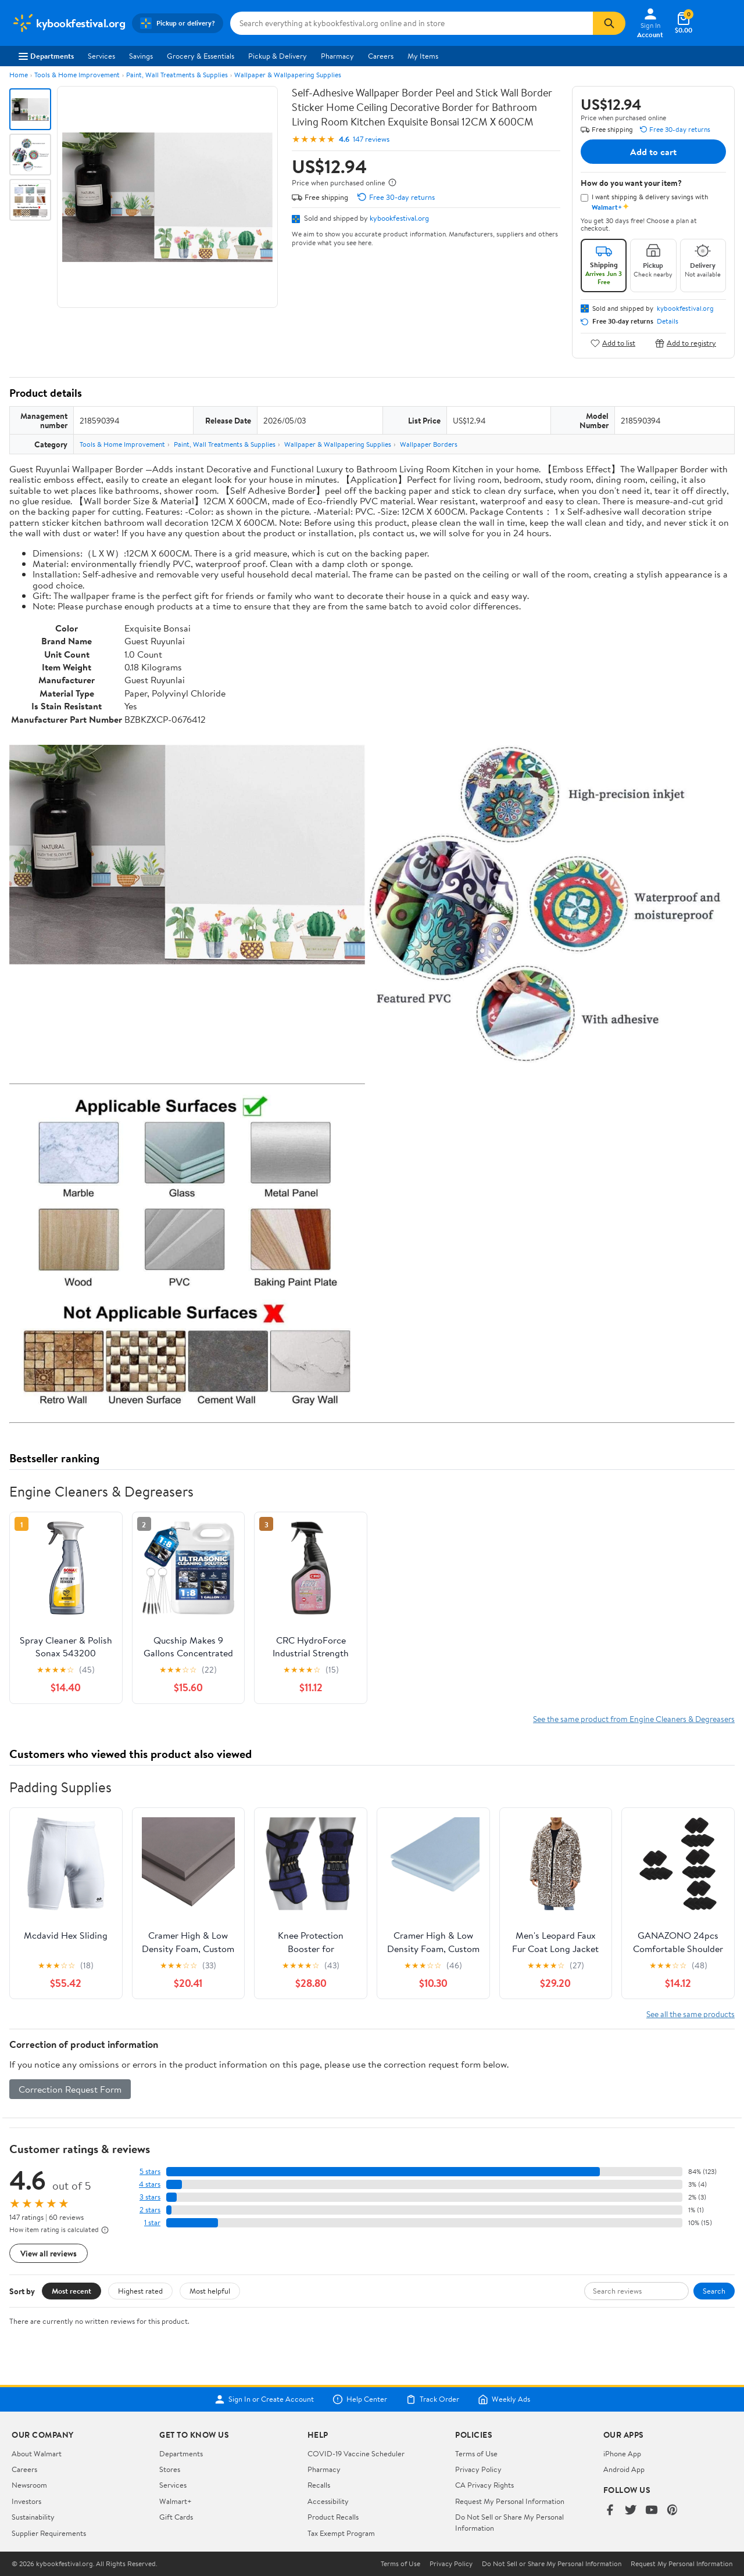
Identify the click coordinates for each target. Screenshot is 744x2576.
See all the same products (690, 2013)
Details (667, 321)
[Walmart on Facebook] (609, 2510)
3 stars (150, 2197)
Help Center (359, 2399)
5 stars (150, 2171)
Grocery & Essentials (200, 56)
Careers (381, 56)
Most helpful (209, 2291)
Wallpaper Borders (428, 444)
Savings (141, 56)
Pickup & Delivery (277, 56)
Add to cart (653, 151)
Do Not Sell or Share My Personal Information (551, 2564)
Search (714, 2291)
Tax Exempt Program (341, 2533)
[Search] (609, 23)
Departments (46, 56)
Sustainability (33, 2517)
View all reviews (48, 2253)
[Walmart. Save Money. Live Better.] (68, 23)
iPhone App (622, 2453)
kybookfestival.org (399, 218)
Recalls (318, 2485)
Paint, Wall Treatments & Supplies (177, 75)
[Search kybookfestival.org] (411, 23)
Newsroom (29, 2485)
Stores (169, 2469)
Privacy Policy (478, 2469)
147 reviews (371, 139)
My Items (422, 56)
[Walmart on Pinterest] (672, 2510)
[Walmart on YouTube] (651, 2510)
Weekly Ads (504, 2399)
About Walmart (37, 2453)
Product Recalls (333, 2517)
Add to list (613, 343)
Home (18, 75)
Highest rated (140, 2291)
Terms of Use (476, 2453)
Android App (624, 2469)
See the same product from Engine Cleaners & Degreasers (634, 1718)
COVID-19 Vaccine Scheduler (356, 2453)
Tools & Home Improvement (77, 75)
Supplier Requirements (49, 2533)
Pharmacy (337, 56)
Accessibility (328, 2501)
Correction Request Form (70, 2089)
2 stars (150, 2209)
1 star (152, 2222)
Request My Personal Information (509, 2501)
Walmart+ (175, 2501)
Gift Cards (176, 2517)
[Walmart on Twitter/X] (630, 2510)
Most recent (71, 2291)
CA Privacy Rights (484, 2485)
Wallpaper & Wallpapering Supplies (287, 75)
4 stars (149, 2184)
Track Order (432, 2399)
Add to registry (685, 343)
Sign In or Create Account (264, 2399)
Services (101, 56)
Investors (26, 2501)
